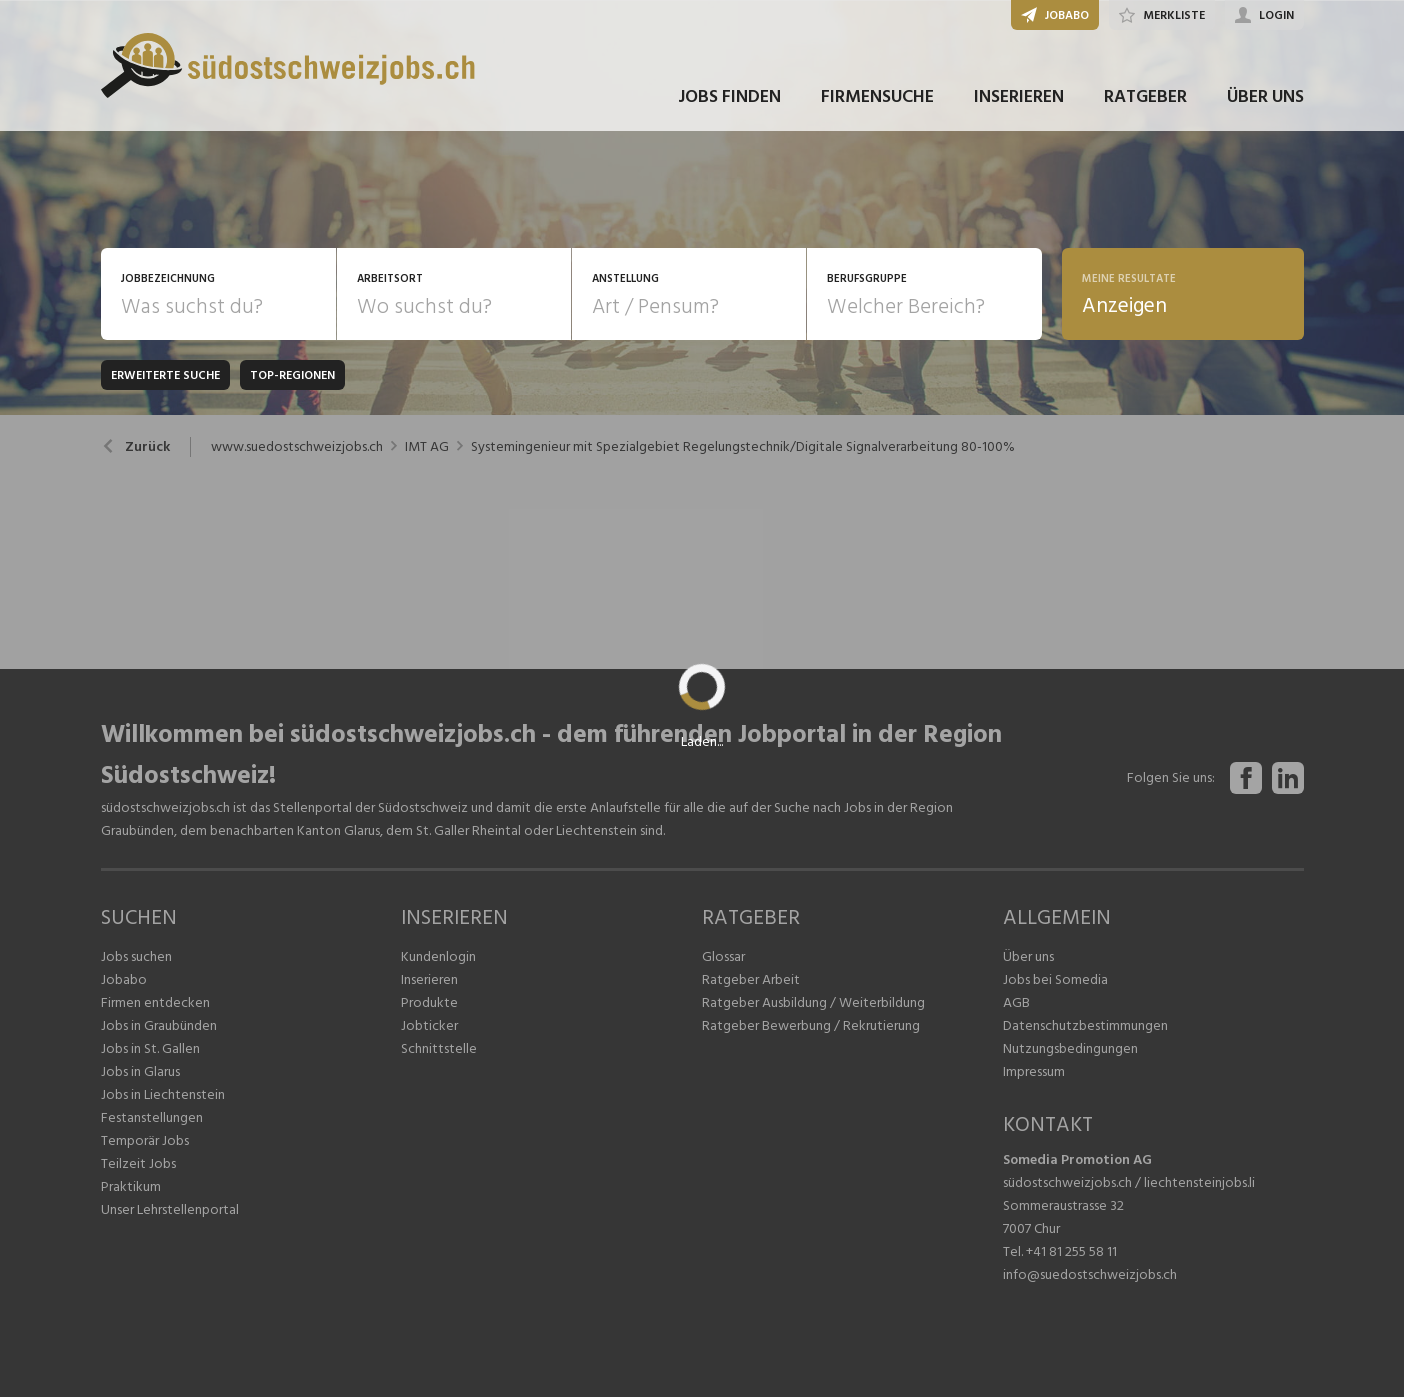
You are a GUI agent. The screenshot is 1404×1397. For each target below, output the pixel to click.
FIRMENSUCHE (877, 98)
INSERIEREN (1019, 98)
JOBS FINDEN (729, 98)
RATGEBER (1145, 98)
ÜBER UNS (1265, 98)
